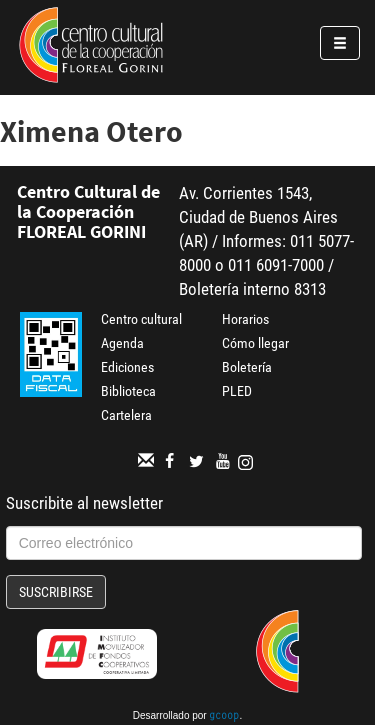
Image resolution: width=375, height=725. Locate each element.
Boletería (247, 367)
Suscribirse (56, 592)
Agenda (122, 343)
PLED (237, 391)
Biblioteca (128, 391)
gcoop (224, 717)
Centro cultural (141, 319)
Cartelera (126, 415)
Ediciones (127, 367)
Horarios (245, 319)
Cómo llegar (255, 343)
